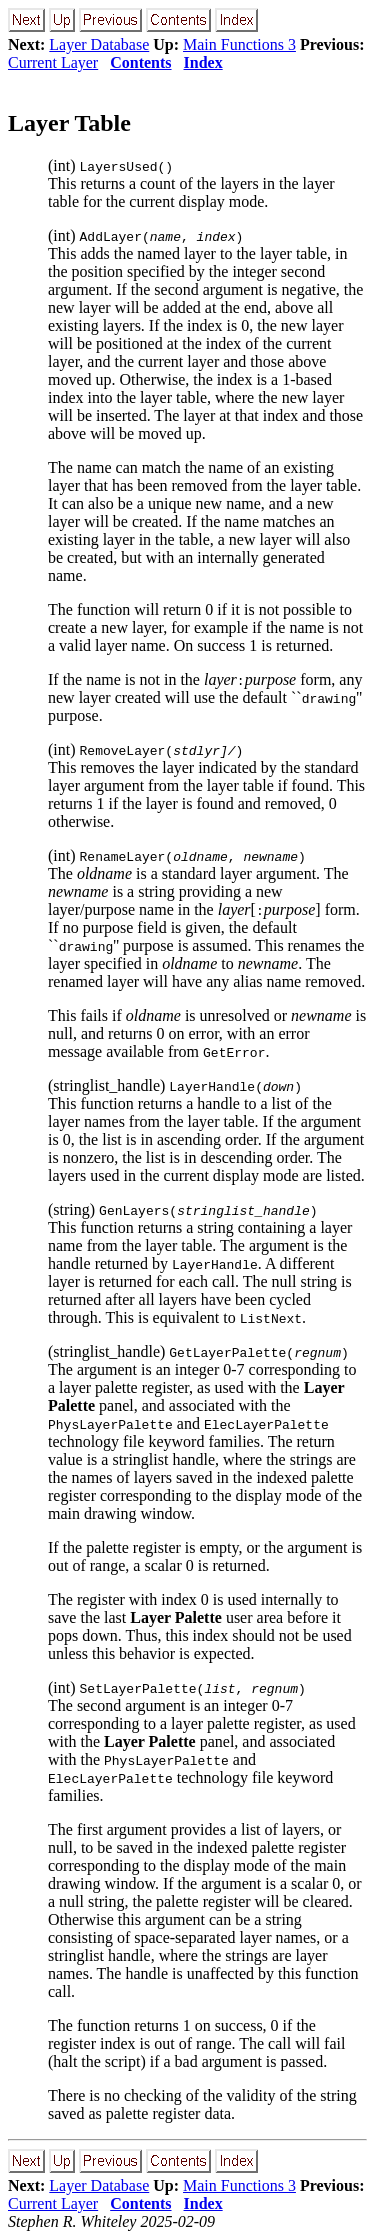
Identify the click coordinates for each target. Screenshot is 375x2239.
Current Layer (53, 62)
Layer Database (99, 44)
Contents (140, 62)
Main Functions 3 (239, 44)
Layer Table (69, 123)
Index (203, 62)
